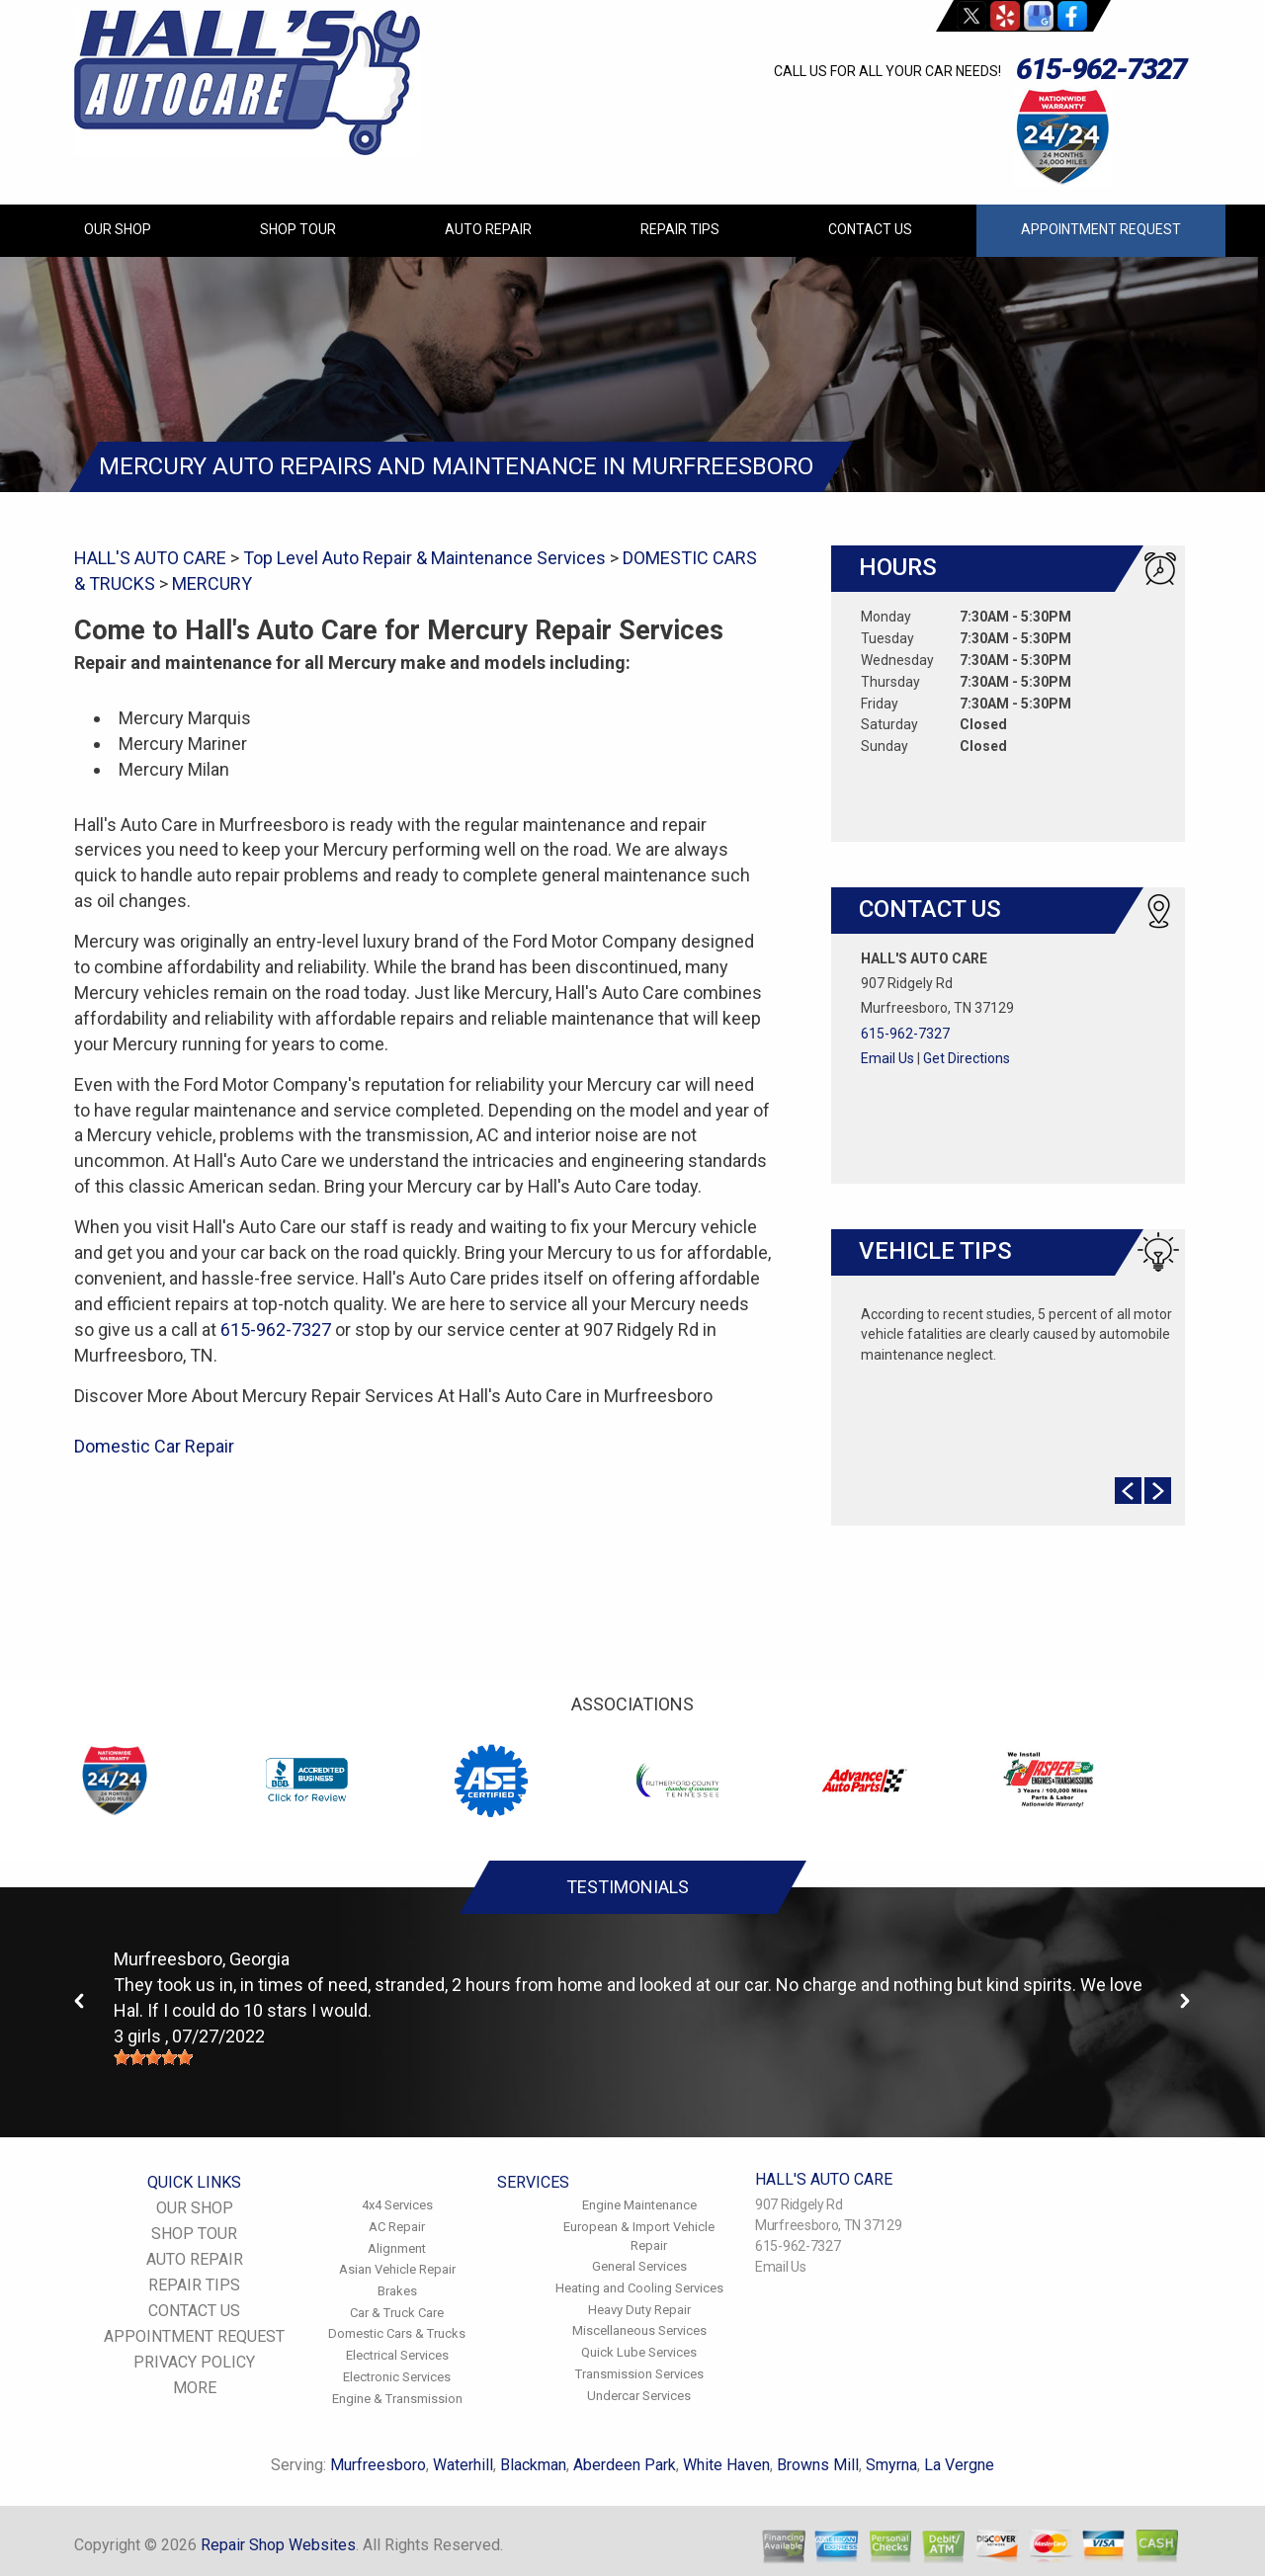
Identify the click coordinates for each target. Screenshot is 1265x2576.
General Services (639, 2266)
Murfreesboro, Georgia (202, 1959)
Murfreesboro (378, 2464)
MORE (194, 2387)
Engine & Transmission (397, 2398)
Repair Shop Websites (278, 2544)
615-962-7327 (1101, 68)
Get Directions (966, 1058)
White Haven (726, 2464)
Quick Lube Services (639, 2352)
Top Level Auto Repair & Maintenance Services (424, 557)
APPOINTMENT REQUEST (1101, 229)
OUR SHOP (117, 229)
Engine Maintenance (639, 2205)
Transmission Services (639, 2374)
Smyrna (891, 2464)
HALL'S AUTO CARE (150, 557)
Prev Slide (1128, 1490)
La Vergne (959, 2464)
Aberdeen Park (624, 2464)
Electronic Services (397, 2376)
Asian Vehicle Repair (397, 2269)
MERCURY (212, 583)
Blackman (533, 2464)
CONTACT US (870, 229)
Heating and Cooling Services (639, 2288)
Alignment (397, 2248)
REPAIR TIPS (679, 229)
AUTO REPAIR (488, 229)
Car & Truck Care (397, 2312)
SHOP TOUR (298, 229)
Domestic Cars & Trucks (396, 2333)
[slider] (153, 2057)
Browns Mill (818, 2464)
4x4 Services (397, 2205)
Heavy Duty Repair (639, 2309)
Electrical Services (397, 2355)
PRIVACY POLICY (194, 2362)
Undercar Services (639, 2395)
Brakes (397, 2291)
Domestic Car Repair (154, 1446)
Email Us (887, 1058)
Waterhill (463, 2464)
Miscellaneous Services (639, 2330)
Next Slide (1157, 1490)
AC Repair (397, 2226)
